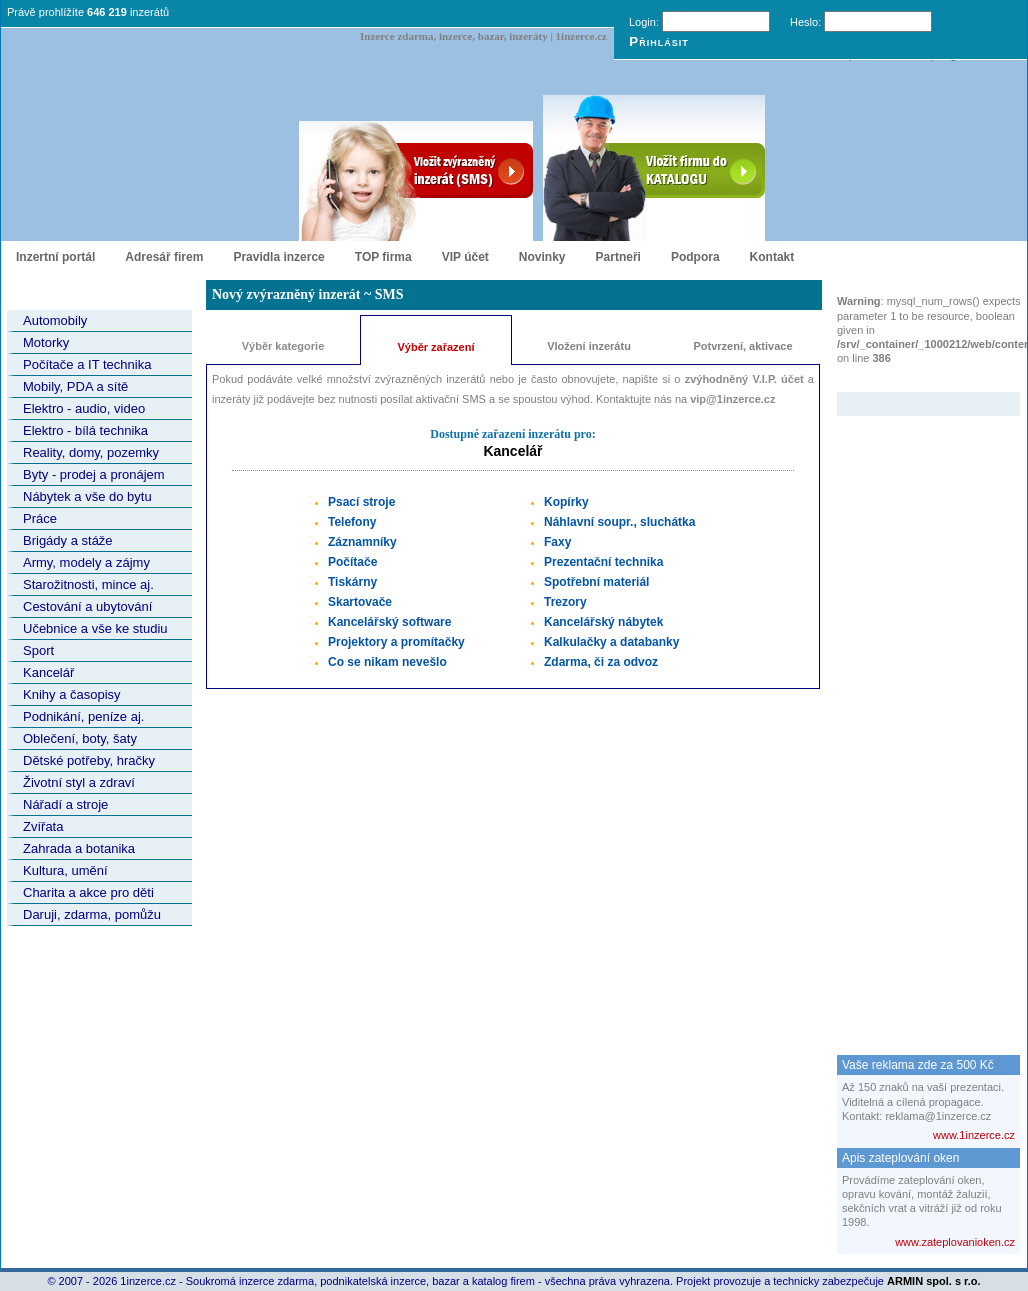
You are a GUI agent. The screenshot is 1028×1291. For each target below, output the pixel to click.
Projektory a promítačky (396, 642)
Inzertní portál (55, 257)
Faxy (557, 542)
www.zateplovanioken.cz (955, 1242)
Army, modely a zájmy (86, 562)
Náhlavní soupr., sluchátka (619, 522)
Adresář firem (164, 257)
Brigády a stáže (68, 540)
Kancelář (48, 672)
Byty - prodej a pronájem (94, 474)
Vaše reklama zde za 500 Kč (918, 1065)
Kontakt (772, 257)
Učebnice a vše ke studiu (95, 628)
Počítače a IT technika (87, 364)
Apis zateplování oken (900, 1158)
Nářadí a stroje (65, 804)
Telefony (352, 522)
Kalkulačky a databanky (611, 642)
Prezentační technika (603, 562)
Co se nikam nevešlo (387, 662)
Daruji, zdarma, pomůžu (92, 914)
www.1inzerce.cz (974, 1135)
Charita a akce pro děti (88, 892)
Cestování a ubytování (87, 606)
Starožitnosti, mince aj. (88, 584)
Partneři (618, 257)
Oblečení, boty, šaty (80, 738)
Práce (40, 518)
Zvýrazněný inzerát (913, 379)
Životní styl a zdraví (79, 782)
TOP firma (383, 257)
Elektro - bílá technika (85, 430)
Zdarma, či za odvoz (601, 662)
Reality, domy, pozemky (91, 452)
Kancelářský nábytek (603, 622)
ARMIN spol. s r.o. (934, 1281)
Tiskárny (352, 582)
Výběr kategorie (283, 346)
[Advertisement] (917, 716)
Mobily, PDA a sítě (75, 386)
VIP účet (465, 257)
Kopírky (566, 502)
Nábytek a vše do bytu (87, 496)
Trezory (565, 602)
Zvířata (43, 826)
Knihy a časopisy (72, 694)
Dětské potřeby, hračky (89, 760)
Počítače (352, 562)
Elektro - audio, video (84, 408)
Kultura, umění (65, 870)
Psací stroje (361, 502)
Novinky (542, 257)
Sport (38, 650)
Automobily (55, 320)
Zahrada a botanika (79, 848)
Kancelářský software (389, 622)
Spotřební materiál (596, 582)
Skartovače (360, 602)
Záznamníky (362, 542)
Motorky (46, 342)
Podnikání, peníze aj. (83, 716)
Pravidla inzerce (278, 257)
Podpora (695, 257)
